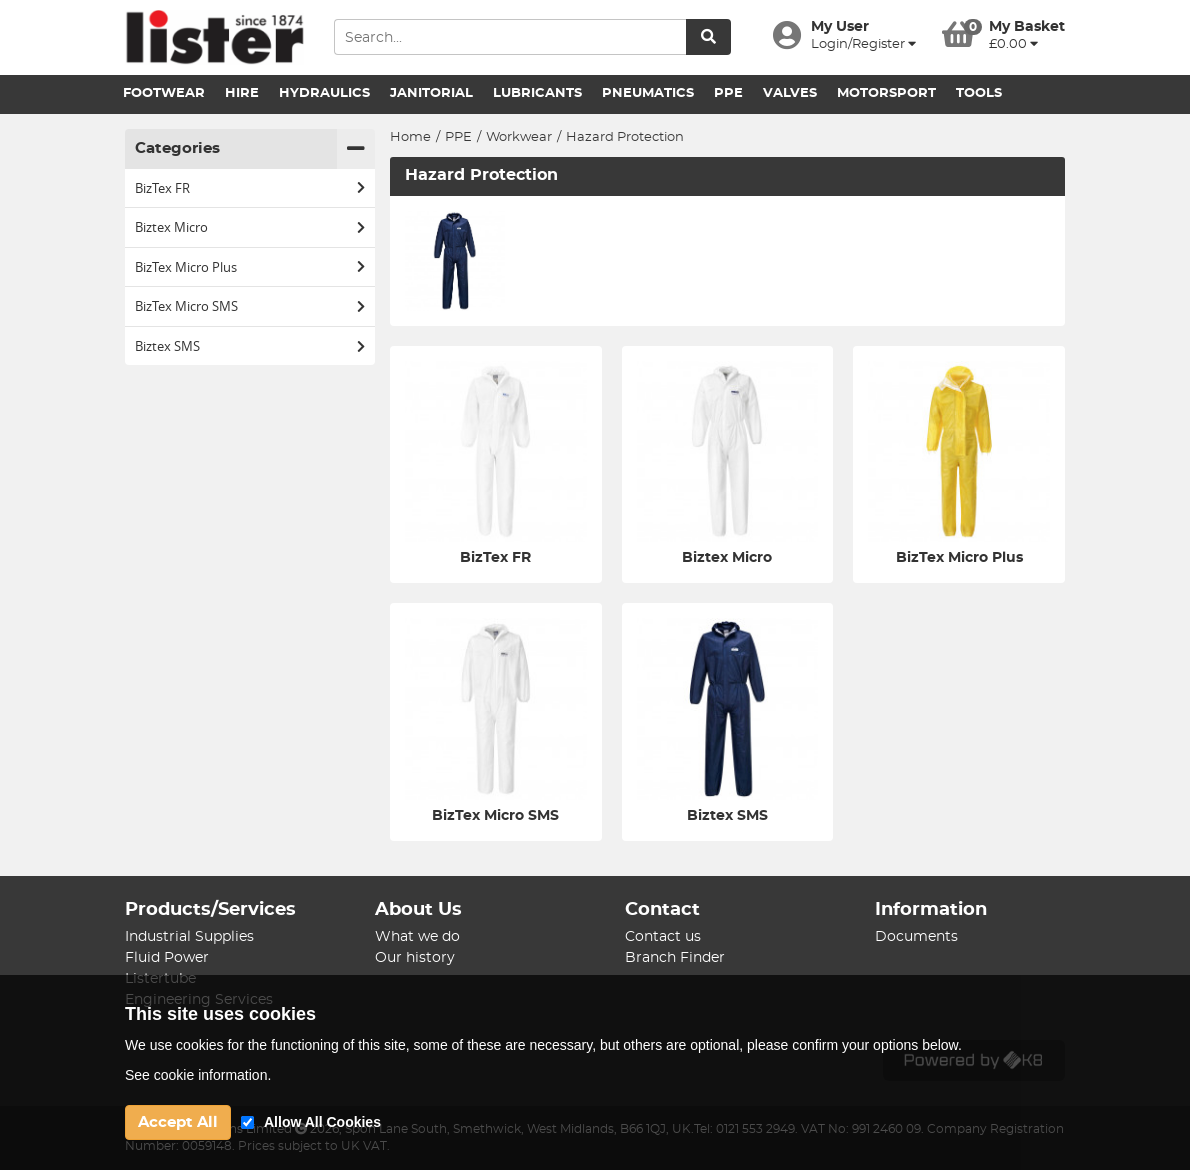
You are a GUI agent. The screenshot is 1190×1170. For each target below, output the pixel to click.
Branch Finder (675, 958)
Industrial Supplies (189, 937)
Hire (242, 93)
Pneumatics (648, 93)
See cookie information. (198, 1075)
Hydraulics (324, 93)
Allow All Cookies (322, 1122)
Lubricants (537, 93)
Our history (415, 958)
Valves (790, 93)
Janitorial (431, 93)
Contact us (663, 937)
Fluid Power (167, 958)
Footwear (164, 93)
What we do (417, 937)
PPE (728, 93)
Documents (916, 937)
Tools (979, 93)
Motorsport (886, 93)
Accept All (178, 1122)
